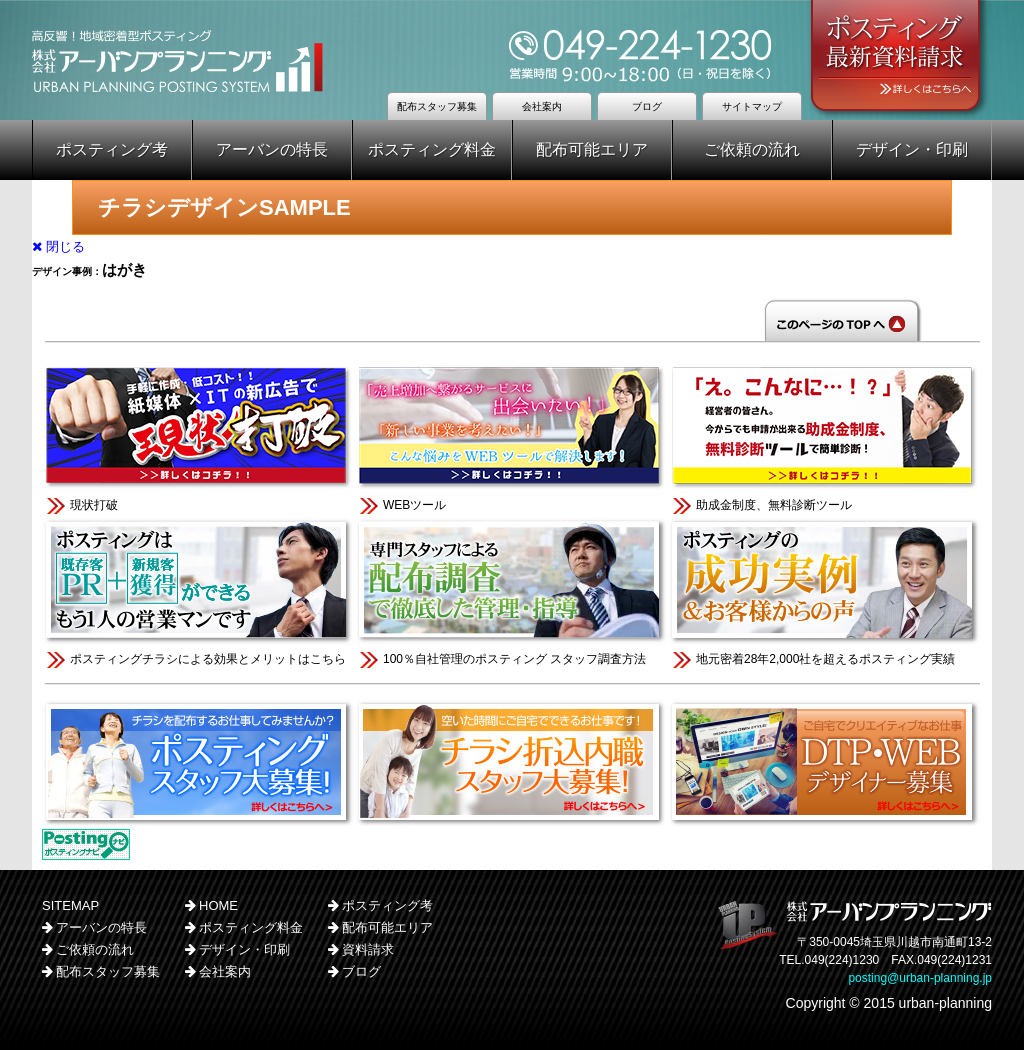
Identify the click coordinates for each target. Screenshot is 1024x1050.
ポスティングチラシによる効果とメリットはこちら (198, 591)
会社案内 (542, 106)
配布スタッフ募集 (437, 106)
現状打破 (198, 437)
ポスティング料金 (432, 149)
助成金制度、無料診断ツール (824, 437)
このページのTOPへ (512, 320)
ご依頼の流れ (752, 149)
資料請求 (368, 949)
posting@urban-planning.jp (920, 978)
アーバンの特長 (272, 149)
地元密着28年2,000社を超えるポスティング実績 (824, 591)
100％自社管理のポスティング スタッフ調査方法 (511, 591)
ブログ (647, 106)
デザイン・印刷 (912, 149)
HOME (218, 905)
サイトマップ (752, 106)
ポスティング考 (112, 149)
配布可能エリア (592, 149)
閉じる (58, 246)
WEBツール (511, 437)
